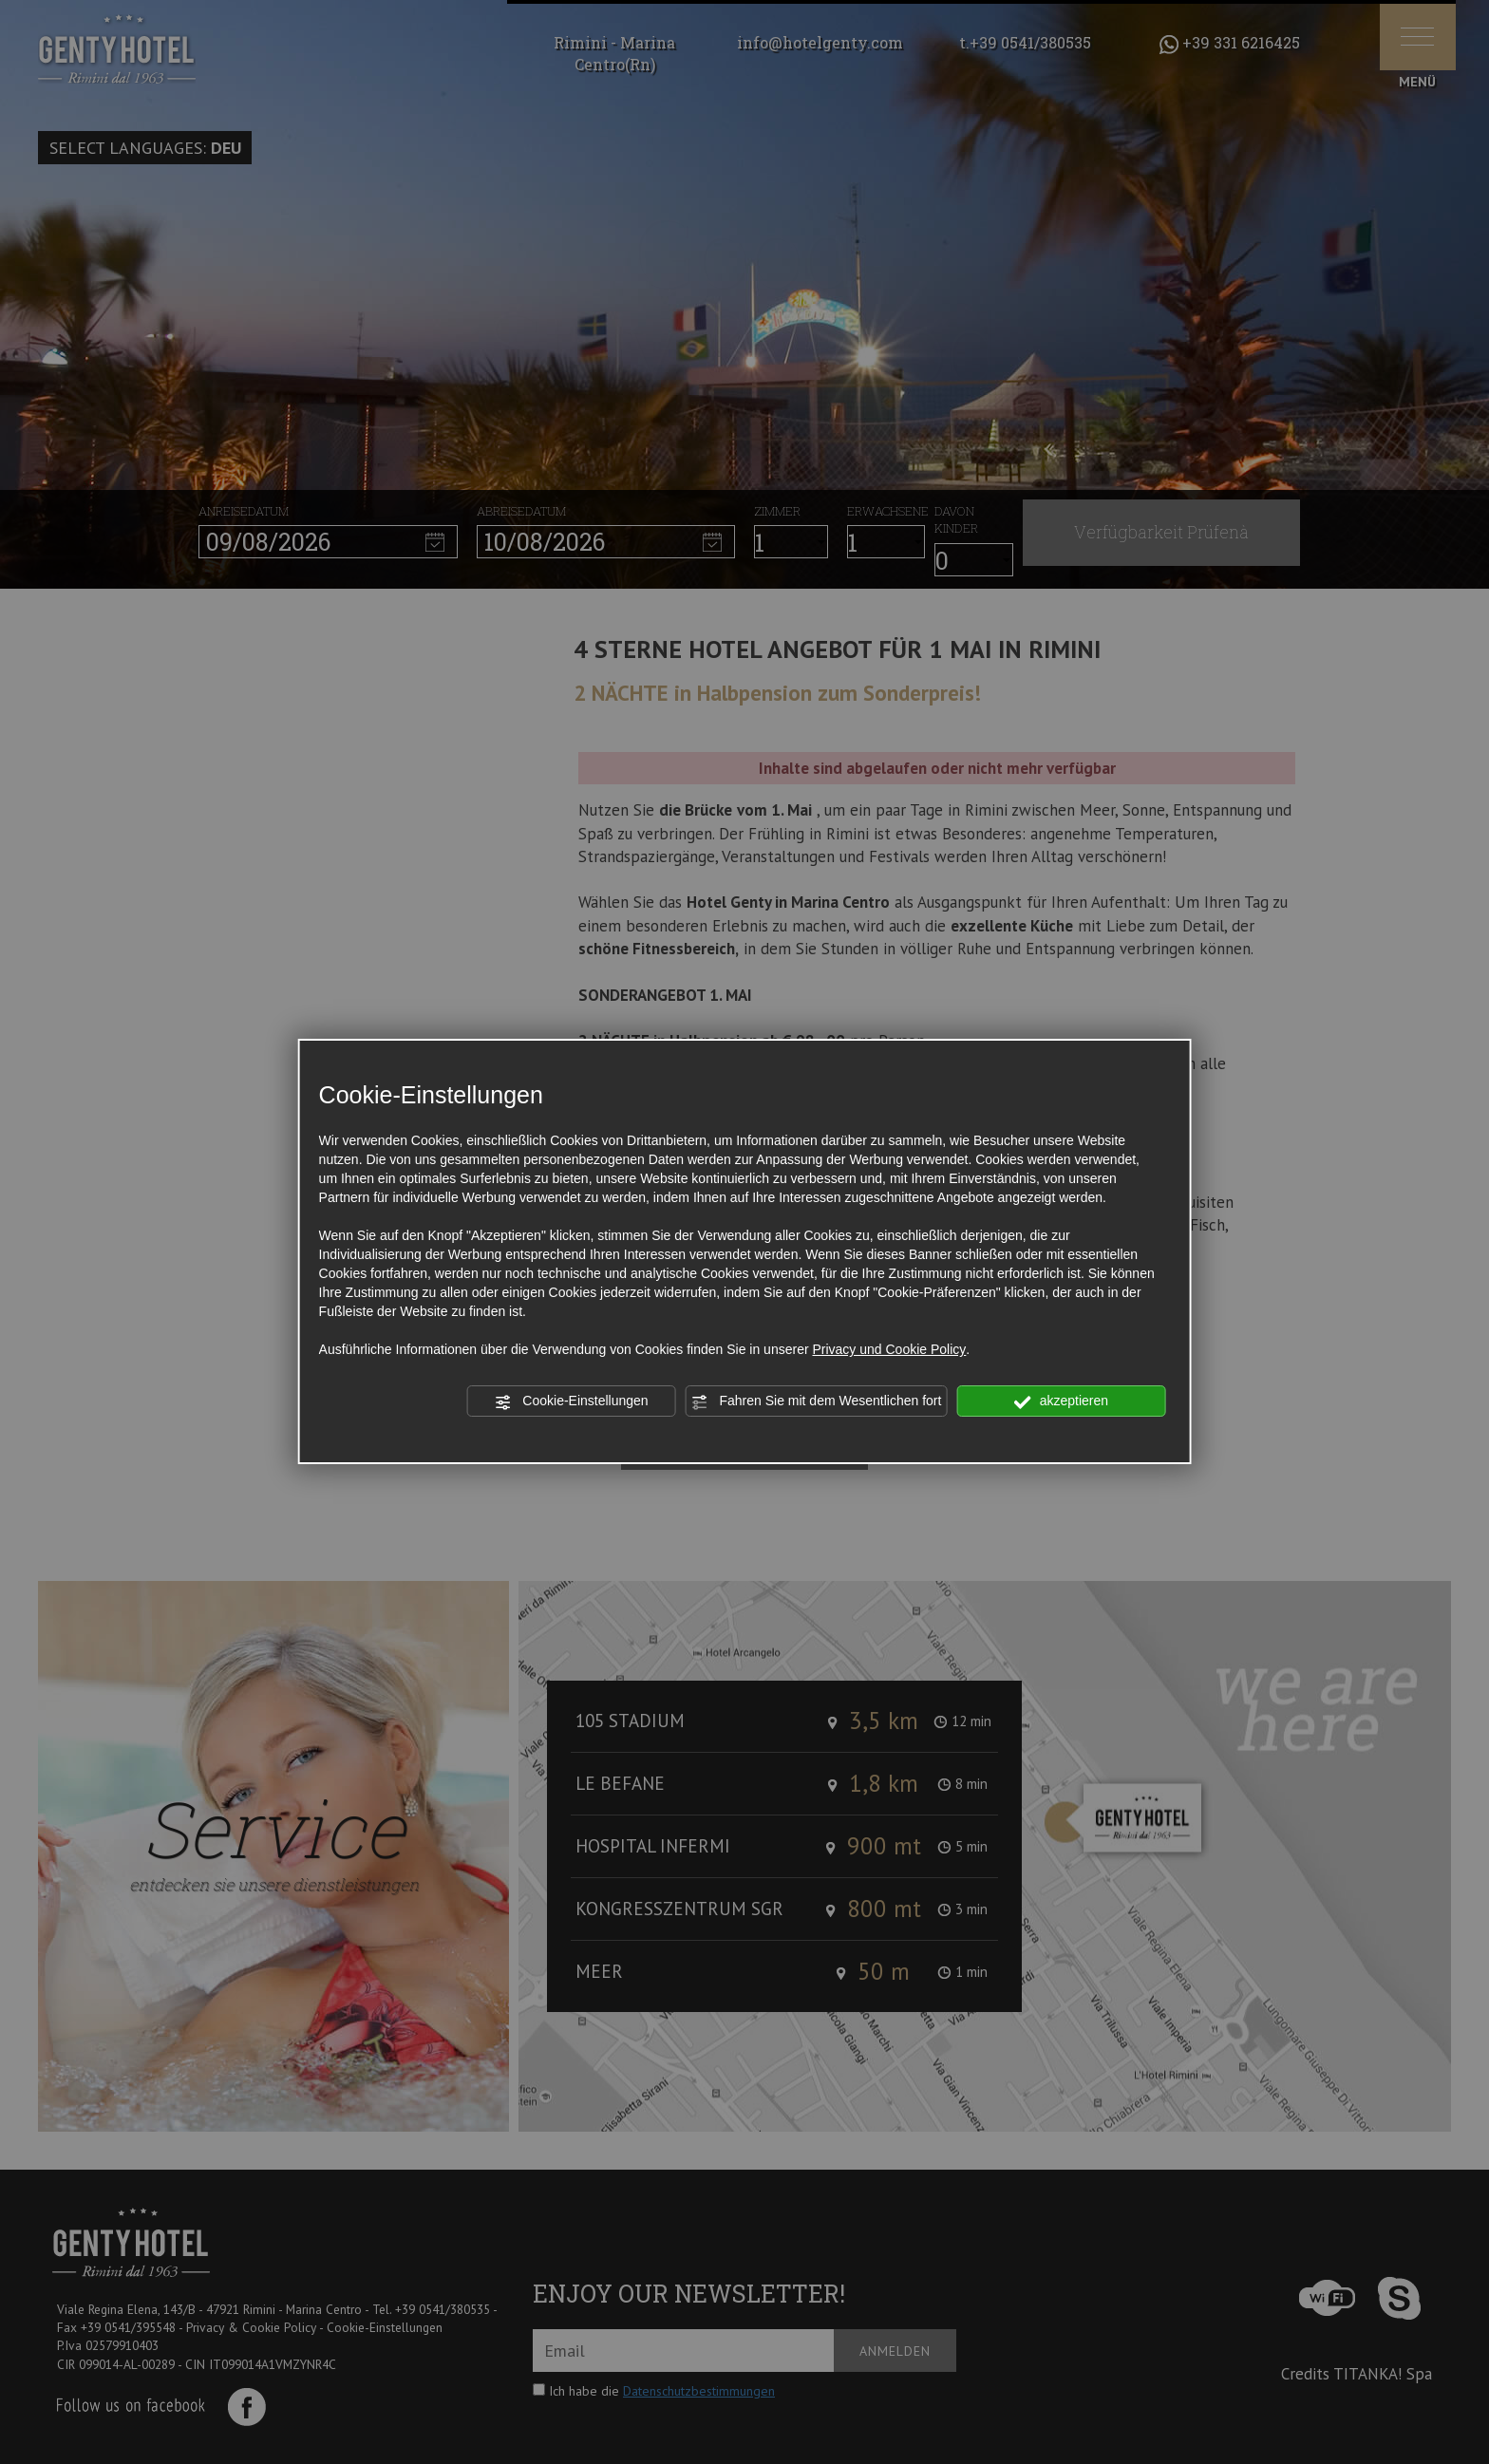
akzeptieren (1061, 1401)
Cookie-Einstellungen (571, 1401)
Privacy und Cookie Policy (889, 1349)
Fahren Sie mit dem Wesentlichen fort (816, 1401)
